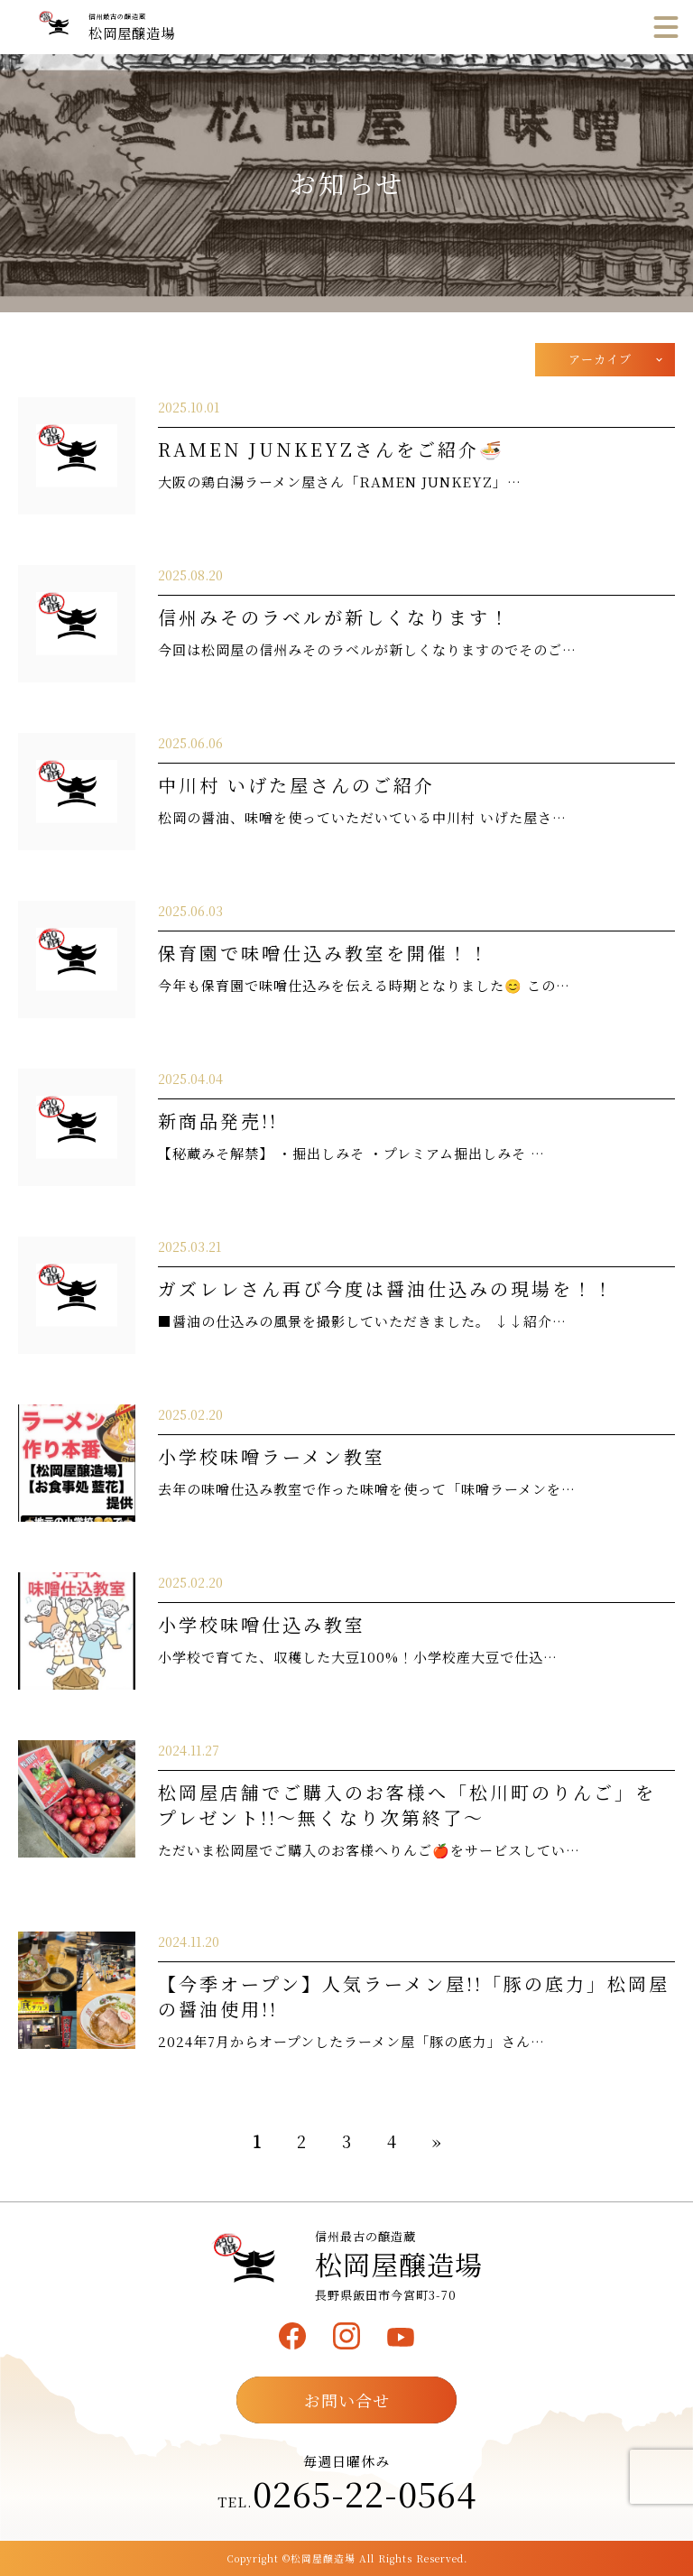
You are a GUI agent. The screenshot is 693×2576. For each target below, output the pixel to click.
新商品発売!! (218, 1120)
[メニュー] (666, 27)
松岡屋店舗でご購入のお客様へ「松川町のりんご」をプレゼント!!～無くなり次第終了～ (407, 1804)
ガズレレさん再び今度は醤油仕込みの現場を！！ (386, 1288)
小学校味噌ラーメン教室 (271, 1456)
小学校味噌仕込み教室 (261, 1624)
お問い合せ (347, 2400)
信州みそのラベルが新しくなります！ (334, 617)
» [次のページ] (436, 2141)
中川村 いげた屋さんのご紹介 (296, 785)
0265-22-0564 (364, 2493)
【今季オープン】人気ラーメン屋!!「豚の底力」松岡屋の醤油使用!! (414, 1996)
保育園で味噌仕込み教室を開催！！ (324, 953)
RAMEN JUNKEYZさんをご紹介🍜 (331, 449)
